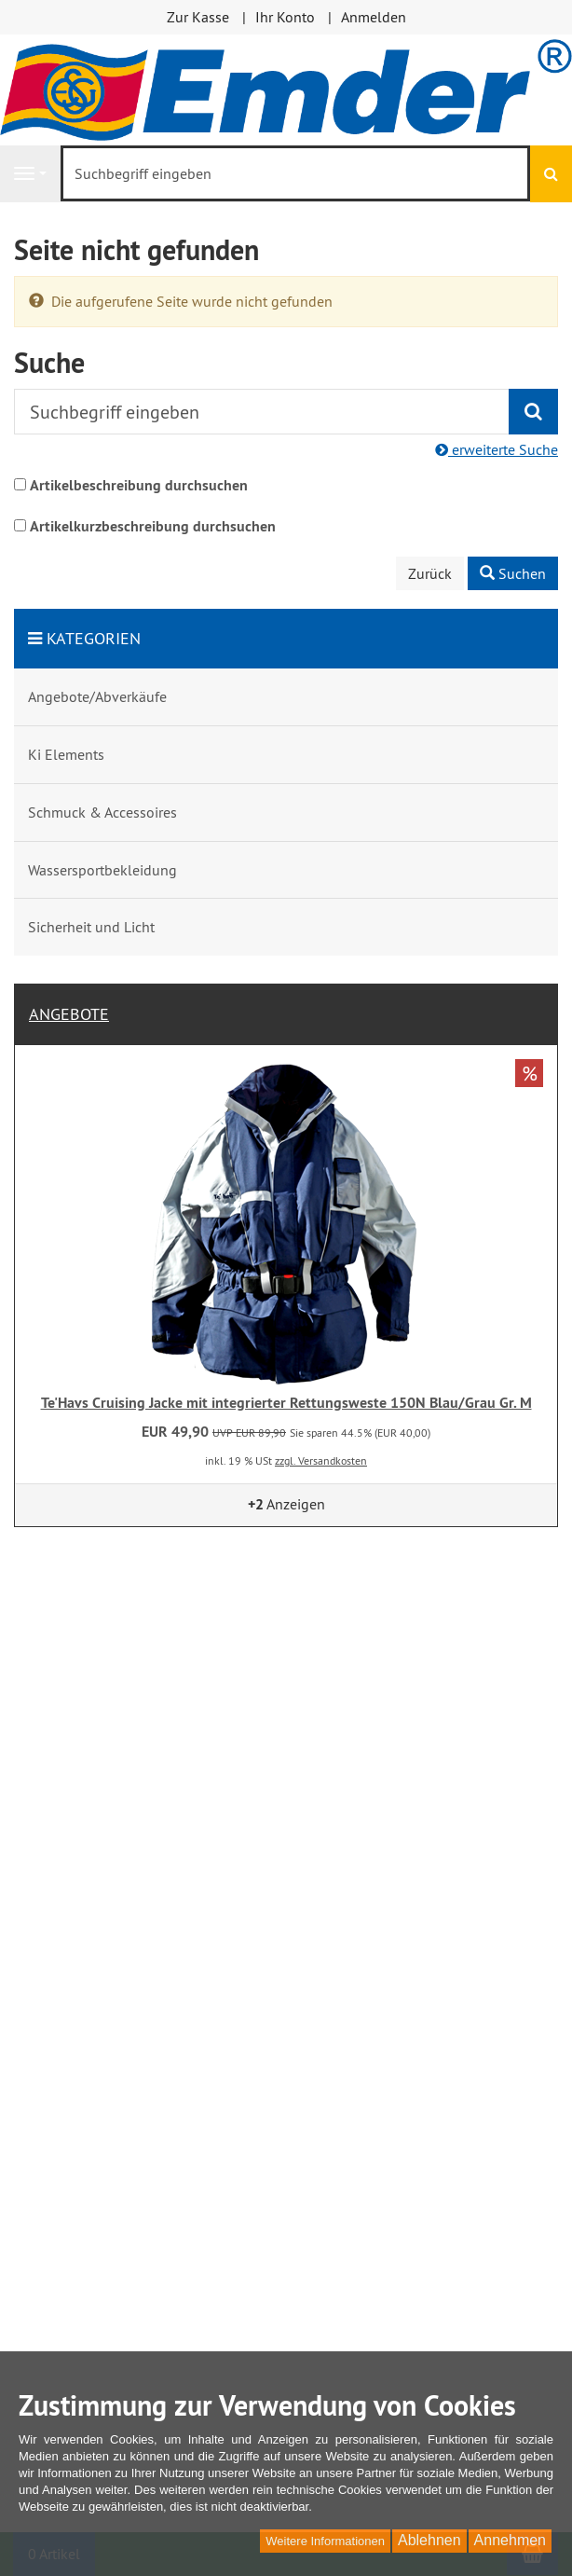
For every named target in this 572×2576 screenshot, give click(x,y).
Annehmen (510, 2540)
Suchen (513, 573)
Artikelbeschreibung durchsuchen (139, 485)
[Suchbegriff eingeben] (295, 173)
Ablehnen (429, 2540)
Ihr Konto (285, 16)
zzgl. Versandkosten (321, 1460)
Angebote (69, 1014)
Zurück (430, 573)
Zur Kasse (198, 16)
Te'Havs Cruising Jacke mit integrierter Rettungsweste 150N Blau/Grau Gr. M (286, 1402)
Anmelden (373, 16)
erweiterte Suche (496, 449)
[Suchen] (551, 173)
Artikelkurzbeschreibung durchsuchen (153, 526)
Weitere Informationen (325, 2541)
